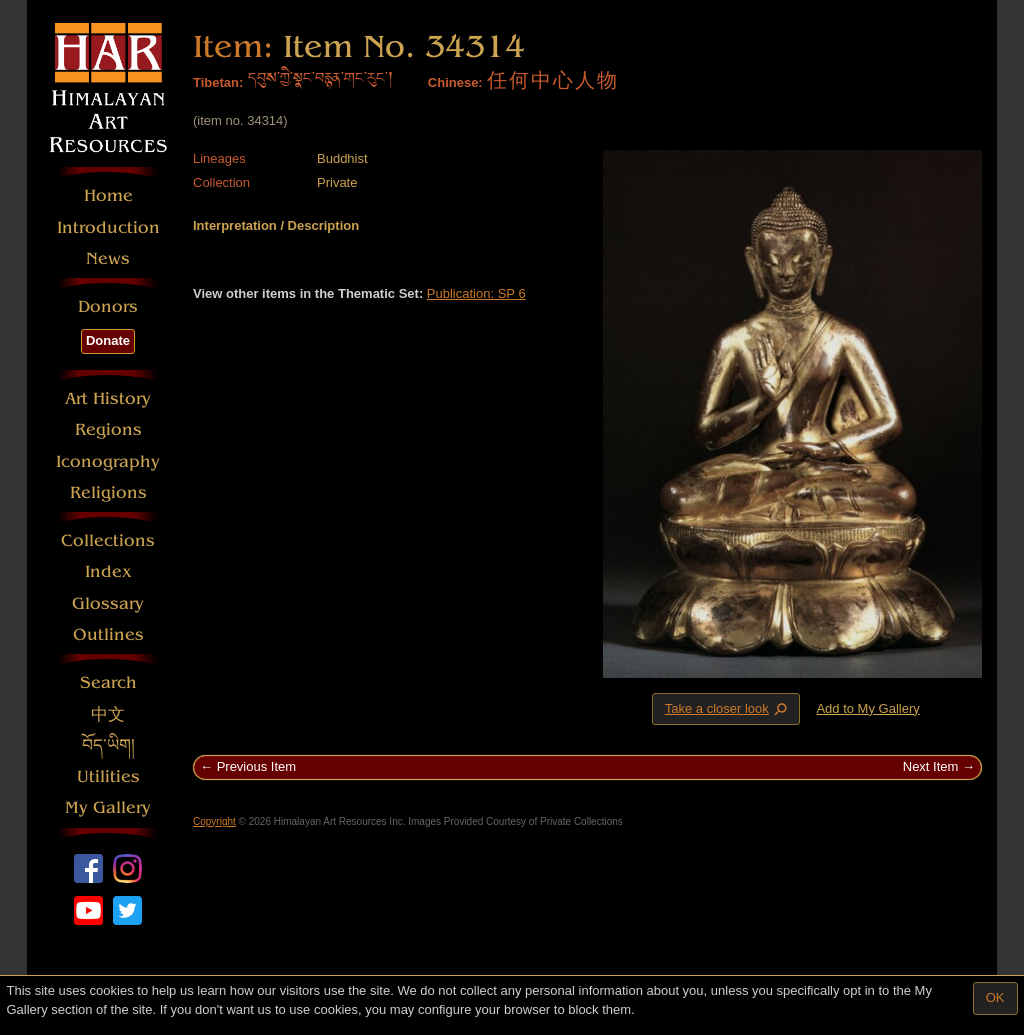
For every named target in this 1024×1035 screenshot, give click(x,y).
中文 (108, 714)
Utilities (108, 776)
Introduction (108, 227)
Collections (108, 540)
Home (108, 195)
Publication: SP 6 (476, 293)
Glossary (108, 603)
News (108, 258)
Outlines (108, 634)
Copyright (214, 821)
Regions (108, 429)
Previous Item (256, 766)
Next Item (931, 766)
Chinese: (455, 82)
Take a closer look (728, 708)
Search (108, 682)
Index (108, 571)
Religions (108, 492)
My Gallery (108, 807)
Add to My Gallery (867, 708)
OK (995, 997)
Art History (108, 398)
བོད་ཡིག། (108, 745)
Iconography (108, 461)
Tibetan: (218, 82)
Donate (108, 340)
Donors (108, 306)
